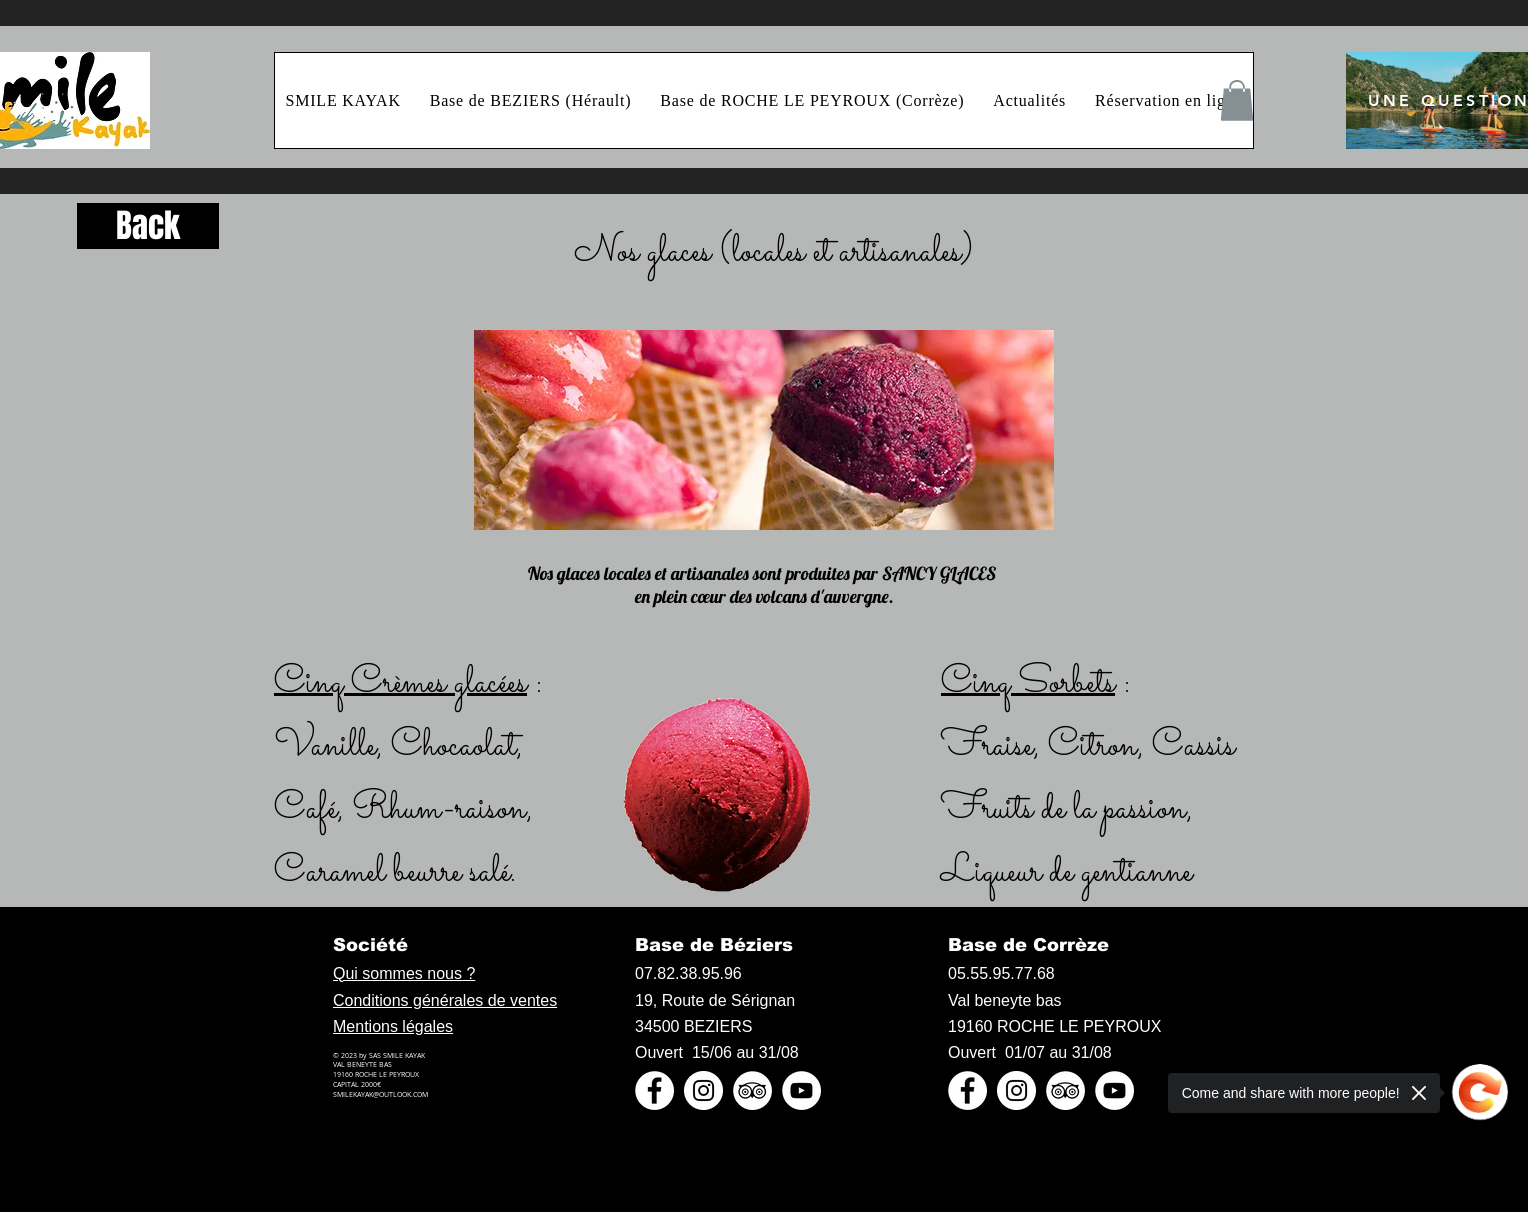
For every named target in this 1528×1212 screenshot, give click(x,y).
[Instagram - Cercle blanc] (703, 1090)
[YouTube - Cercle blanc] (801, 1090)
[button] (1237, 100)
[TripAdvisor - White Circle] (752, 1090)
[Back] (148, 226)
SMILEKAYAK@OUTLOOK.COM (380, 1094)
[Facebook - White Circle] (654, 1090)
